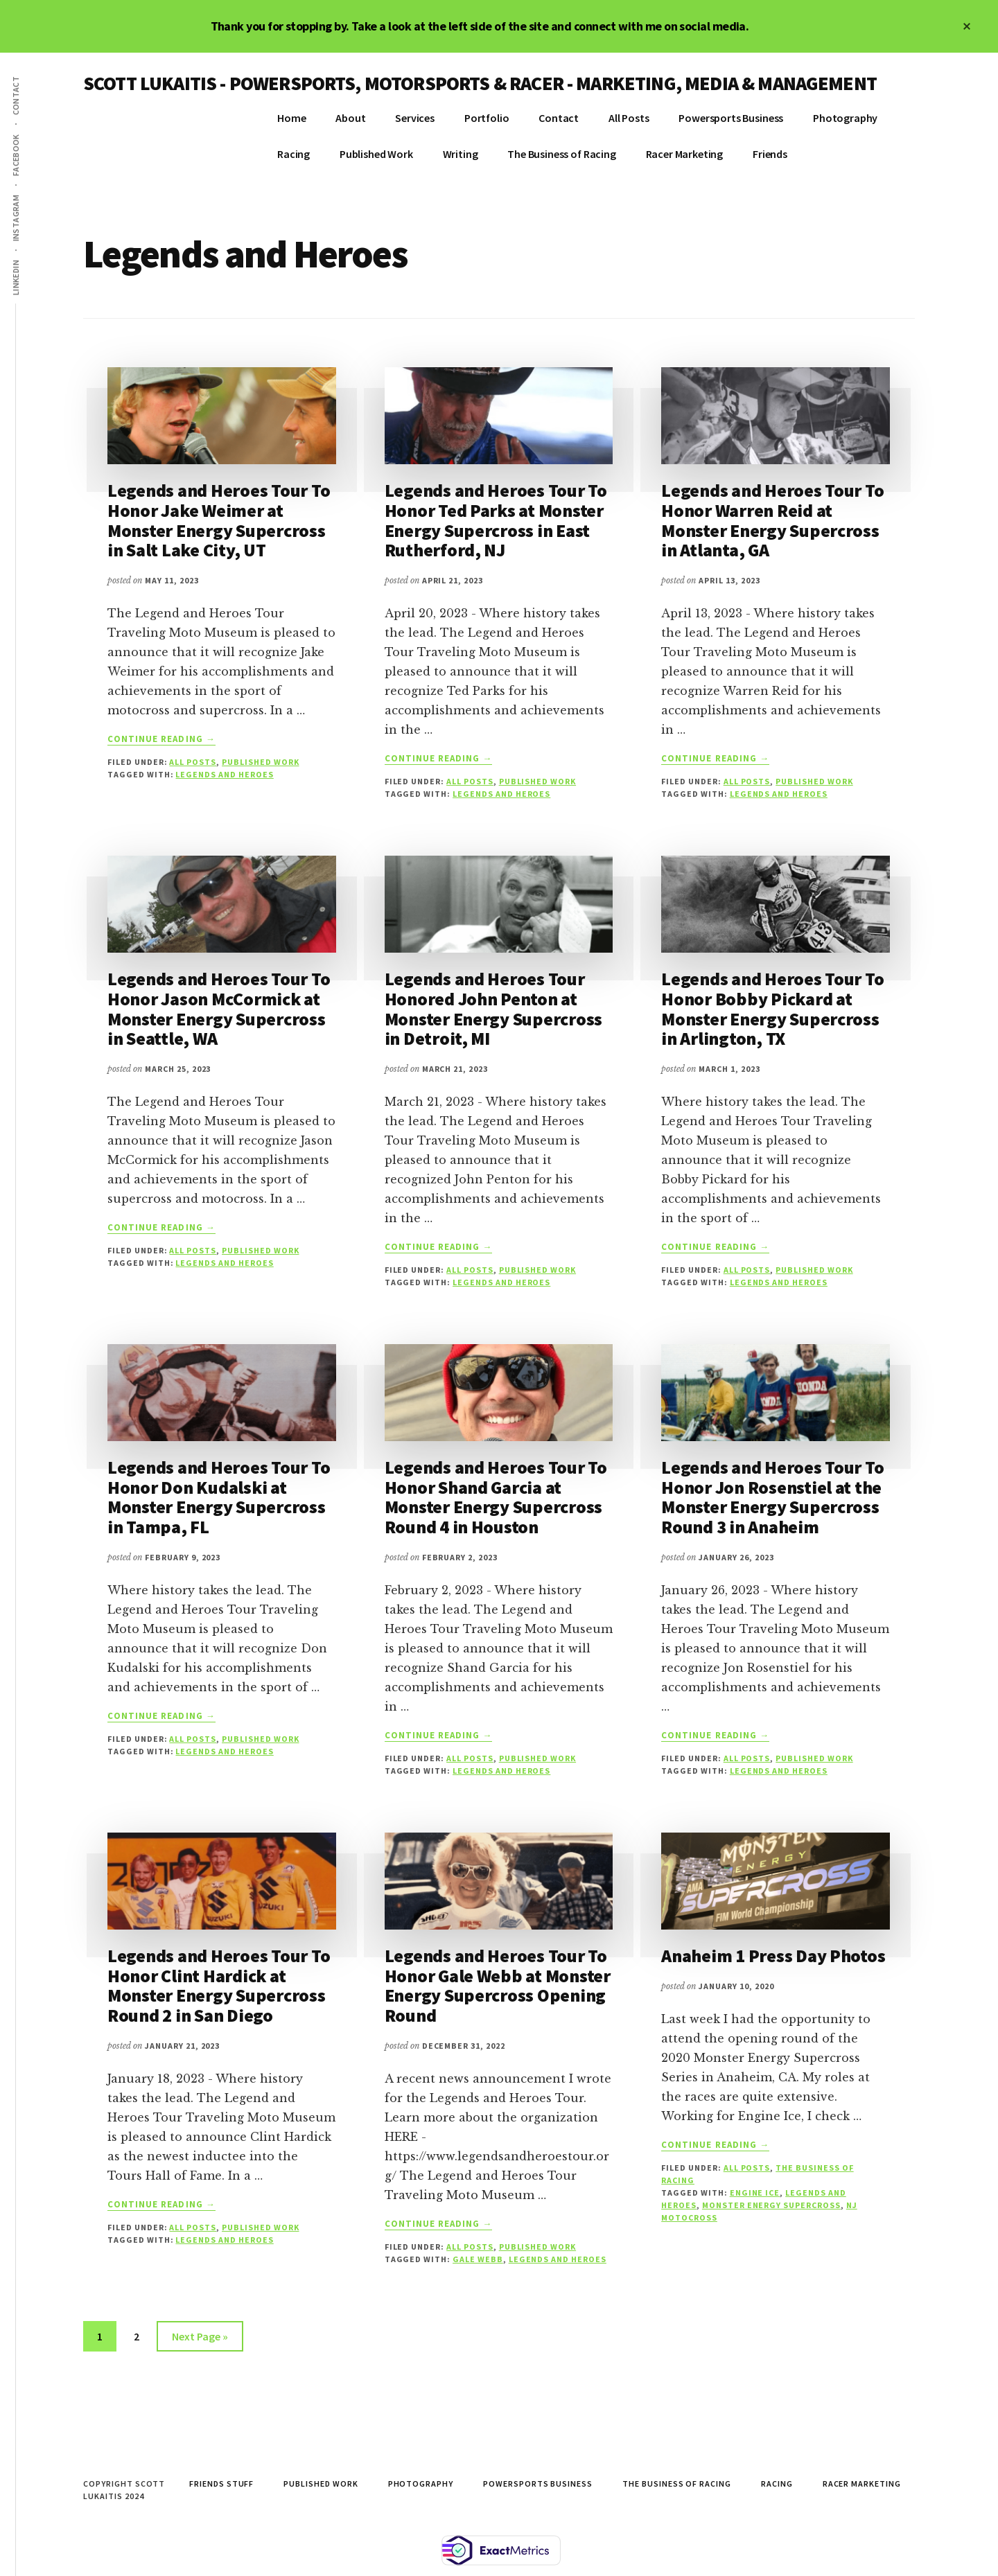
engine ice (755, 2192)
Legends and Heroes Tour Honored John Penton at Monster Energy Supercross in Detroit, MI (494, 1008)
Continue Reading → (161, 739)
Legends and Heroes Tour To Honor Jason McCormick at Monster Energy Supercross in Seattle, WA (218, 1008)
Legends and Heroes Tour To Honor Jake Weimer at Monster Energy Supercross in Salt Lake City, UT (218, 520)
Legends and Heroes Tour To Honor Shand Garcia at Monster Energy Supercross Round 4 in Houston (496, 1497)
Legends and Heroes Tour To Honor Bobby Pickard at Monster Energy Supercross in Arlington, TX (772, 1008)
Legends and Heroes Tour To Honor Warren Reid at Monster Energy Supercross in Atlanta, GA (772, 520)
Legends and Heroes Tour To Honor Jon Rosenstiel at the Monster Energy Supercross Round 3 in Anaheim (772, 1497)
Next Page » (199, 2339)
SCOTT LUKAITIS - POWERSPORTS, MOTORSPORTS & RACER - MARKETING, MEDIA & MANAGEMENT (480, 83)
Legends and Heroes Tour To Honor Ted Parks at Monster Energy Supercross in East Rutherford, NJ (496, 520)
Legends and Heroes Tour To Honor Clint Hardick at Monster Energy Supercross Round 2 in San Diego (218, 1985)
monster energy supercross (771, 2205)
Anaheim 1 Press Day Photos (773, 1955)
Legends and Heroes (224, 774)
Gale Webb (478, 2259)
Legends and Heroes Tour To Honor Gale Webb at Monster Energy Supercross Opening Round (498, 1985)
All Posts (192, 762)
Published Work (260, 762)
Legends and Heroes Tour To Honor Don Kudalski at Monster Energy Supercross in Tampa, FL (218, 1497)
